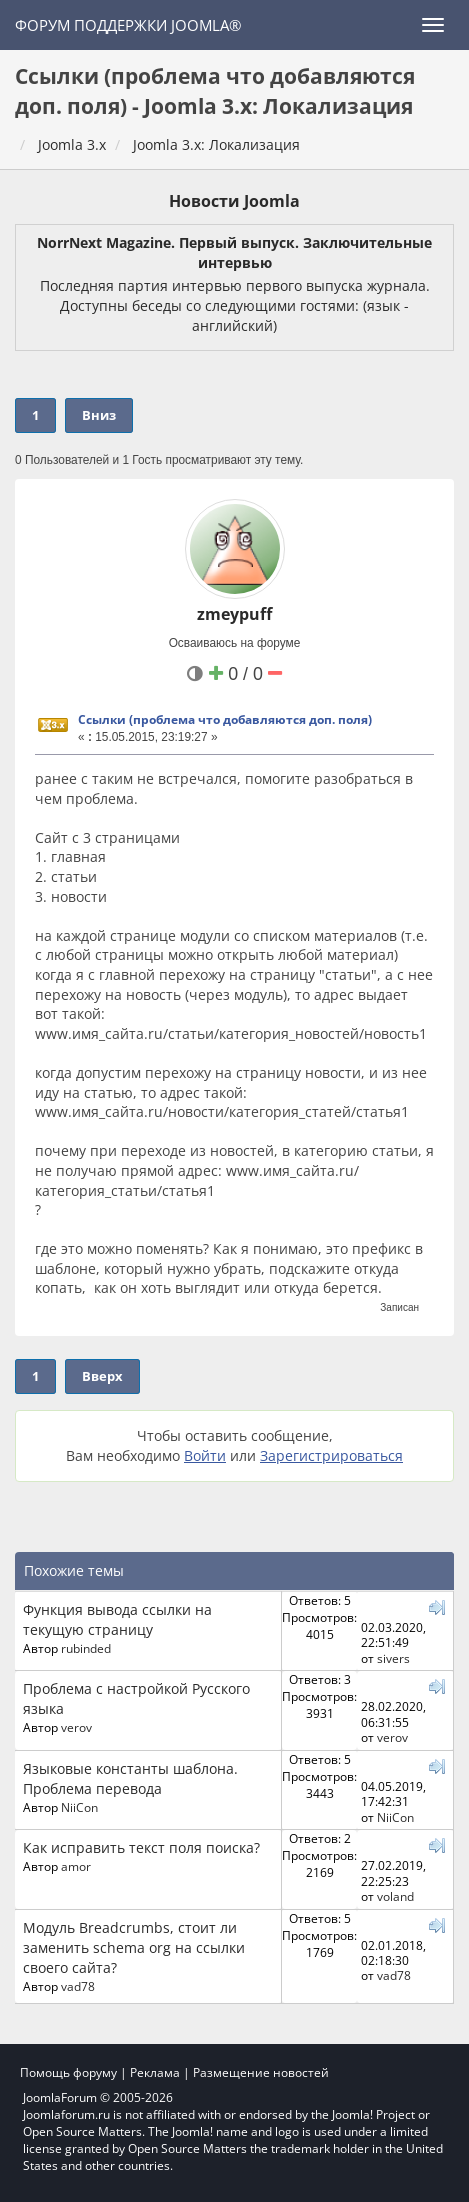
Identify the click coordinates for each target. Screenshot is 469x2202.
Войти (205, 1455)
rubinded (86, 1648)
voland (395, 1896)
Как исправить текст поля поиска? (141, 1847)
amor (76, 1866)
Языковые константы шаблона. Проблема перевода (130, 1778)
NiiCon (79, 1807)
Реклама (155, 2072)
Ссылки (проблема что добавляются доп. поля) (225, 719)
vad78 (78, 1986)
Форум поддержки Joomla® (128, 25)
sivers (393, 1658)
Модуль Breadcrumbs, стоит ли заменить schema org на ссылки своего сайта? (134, 1947)
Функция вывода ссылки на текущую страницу (117, 1619)
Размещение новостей (261, 2072)
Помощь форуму (68, 2072)
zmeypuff (234, 614)
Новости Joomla (234, 201)
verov (76, 1727)
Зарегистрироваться (331, 1455)
